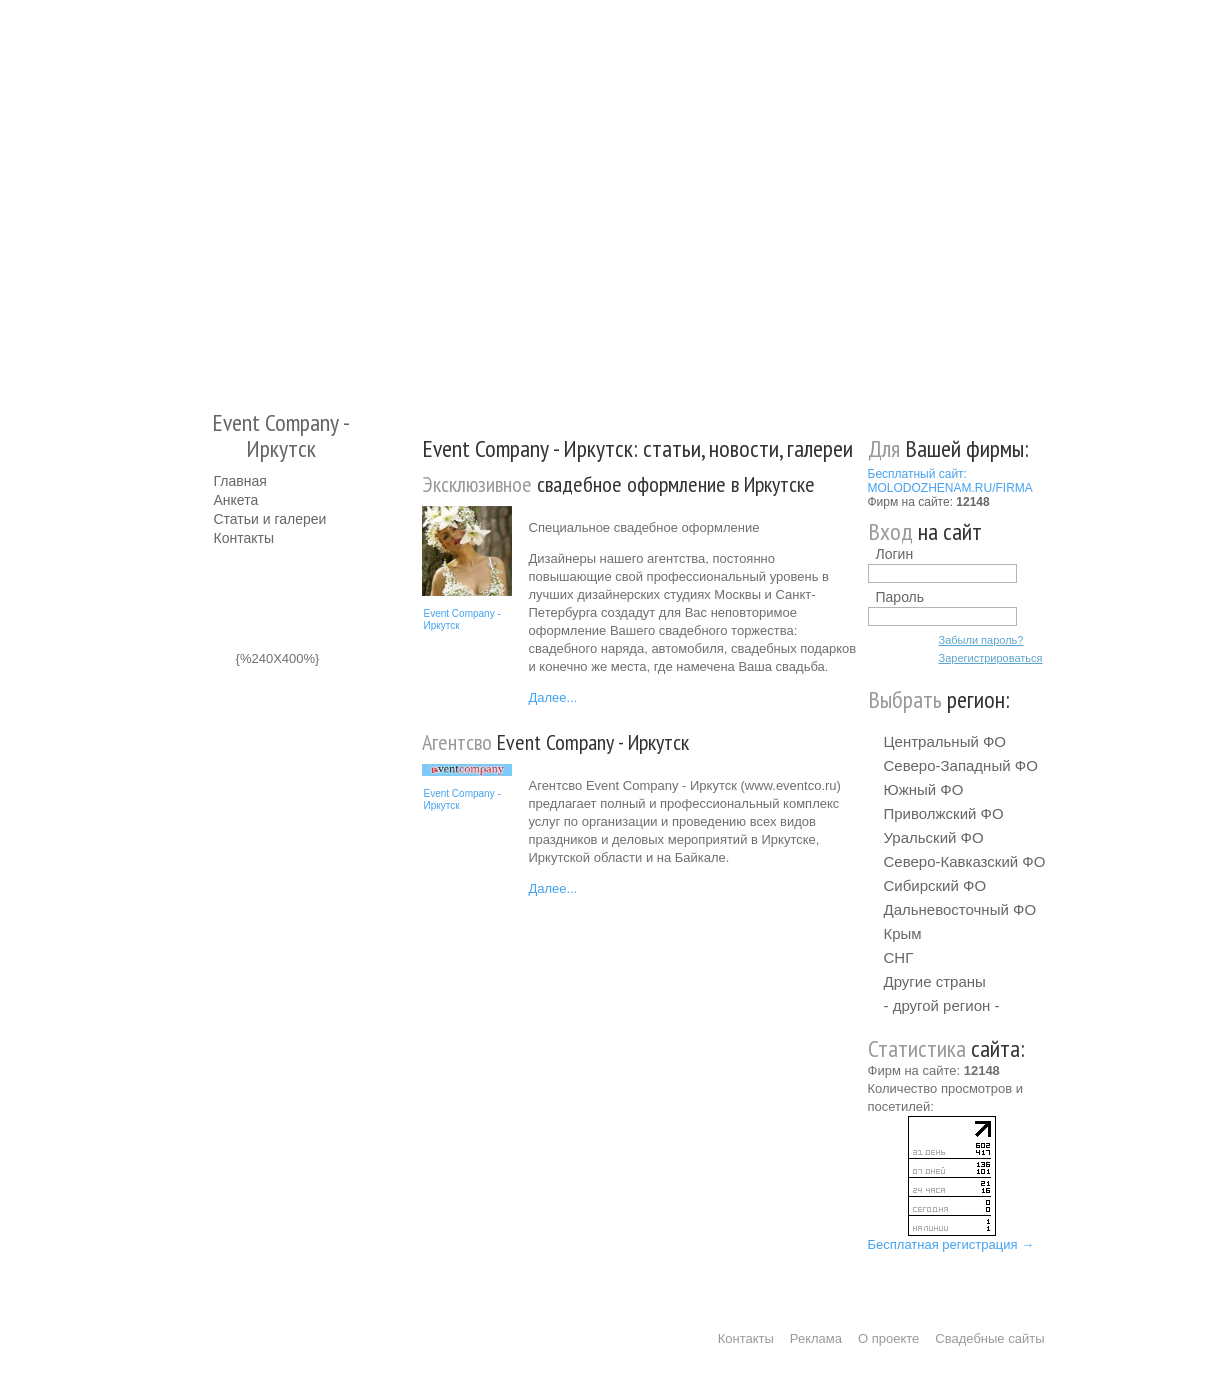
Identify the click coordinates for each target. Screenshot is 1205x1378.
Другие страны (935, 981)
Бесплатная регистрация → (951, 1244)
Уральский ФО (934, 837)
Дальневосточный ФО (960, 909)
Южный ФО (924, 789)
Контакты (244, 538)
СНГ (899, 957)
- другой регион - (942, 1005)
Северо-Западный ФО (961, 765)
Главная (240, 481)
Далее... (553, 697)
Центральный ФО (945, 741)
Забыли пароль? (981, 640)
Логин (895, 554)
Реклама (816, 1338)
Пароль (900, 597)
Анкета (236, 500)
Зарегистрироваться (991, 658)
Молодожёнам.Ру (222, 195)
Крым (903, 933)
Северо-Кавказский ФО (965, 861)
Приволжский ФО (944, 813)
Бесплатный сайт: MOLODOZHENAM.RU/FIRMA (950, 481)
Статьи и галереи (270, 519)
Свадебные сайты (989, 1338)
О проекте (888, 1338)
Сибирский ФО (935, 885)
